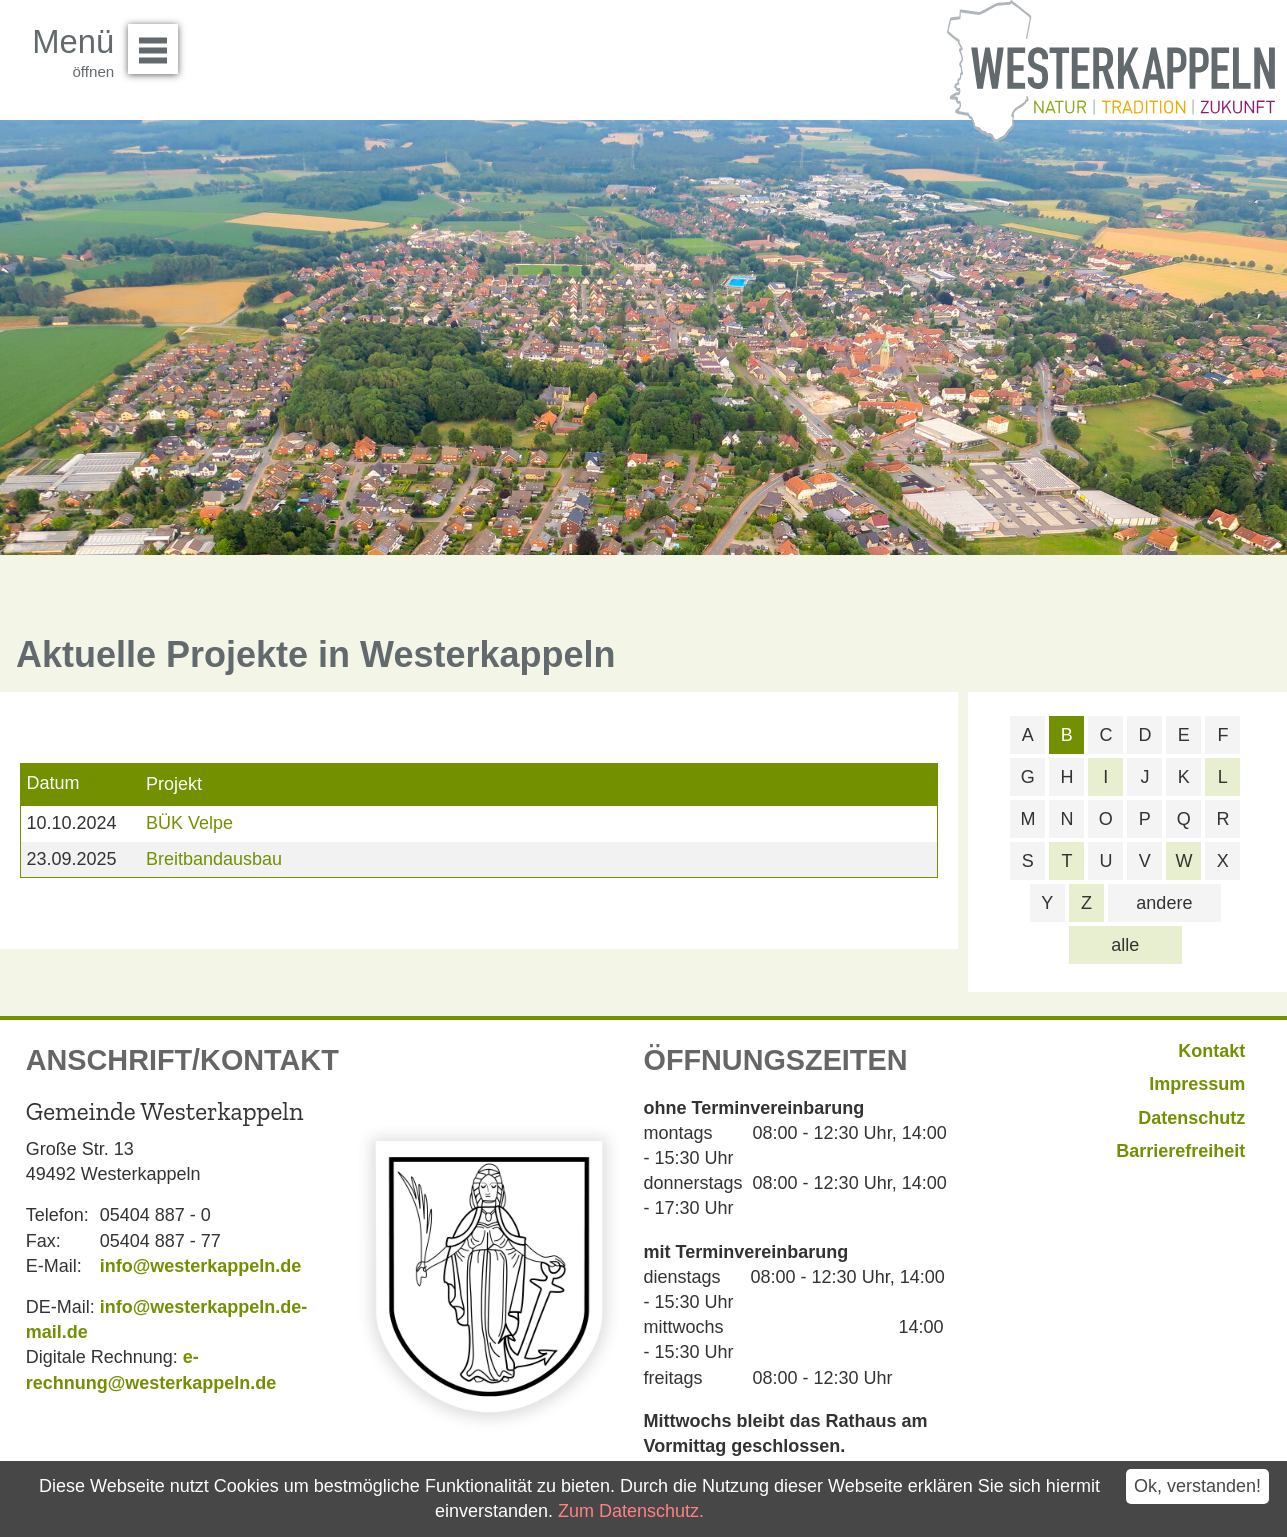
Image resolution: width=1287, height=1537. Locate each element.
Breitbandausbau (214, 859)
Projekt (174, 784)
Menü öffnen (158, 42)
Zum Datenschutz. (631, 1511)
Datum (52, 783)
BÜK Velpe (189, 823)
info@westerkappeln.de (201, 1266)
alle (1125, 945)
